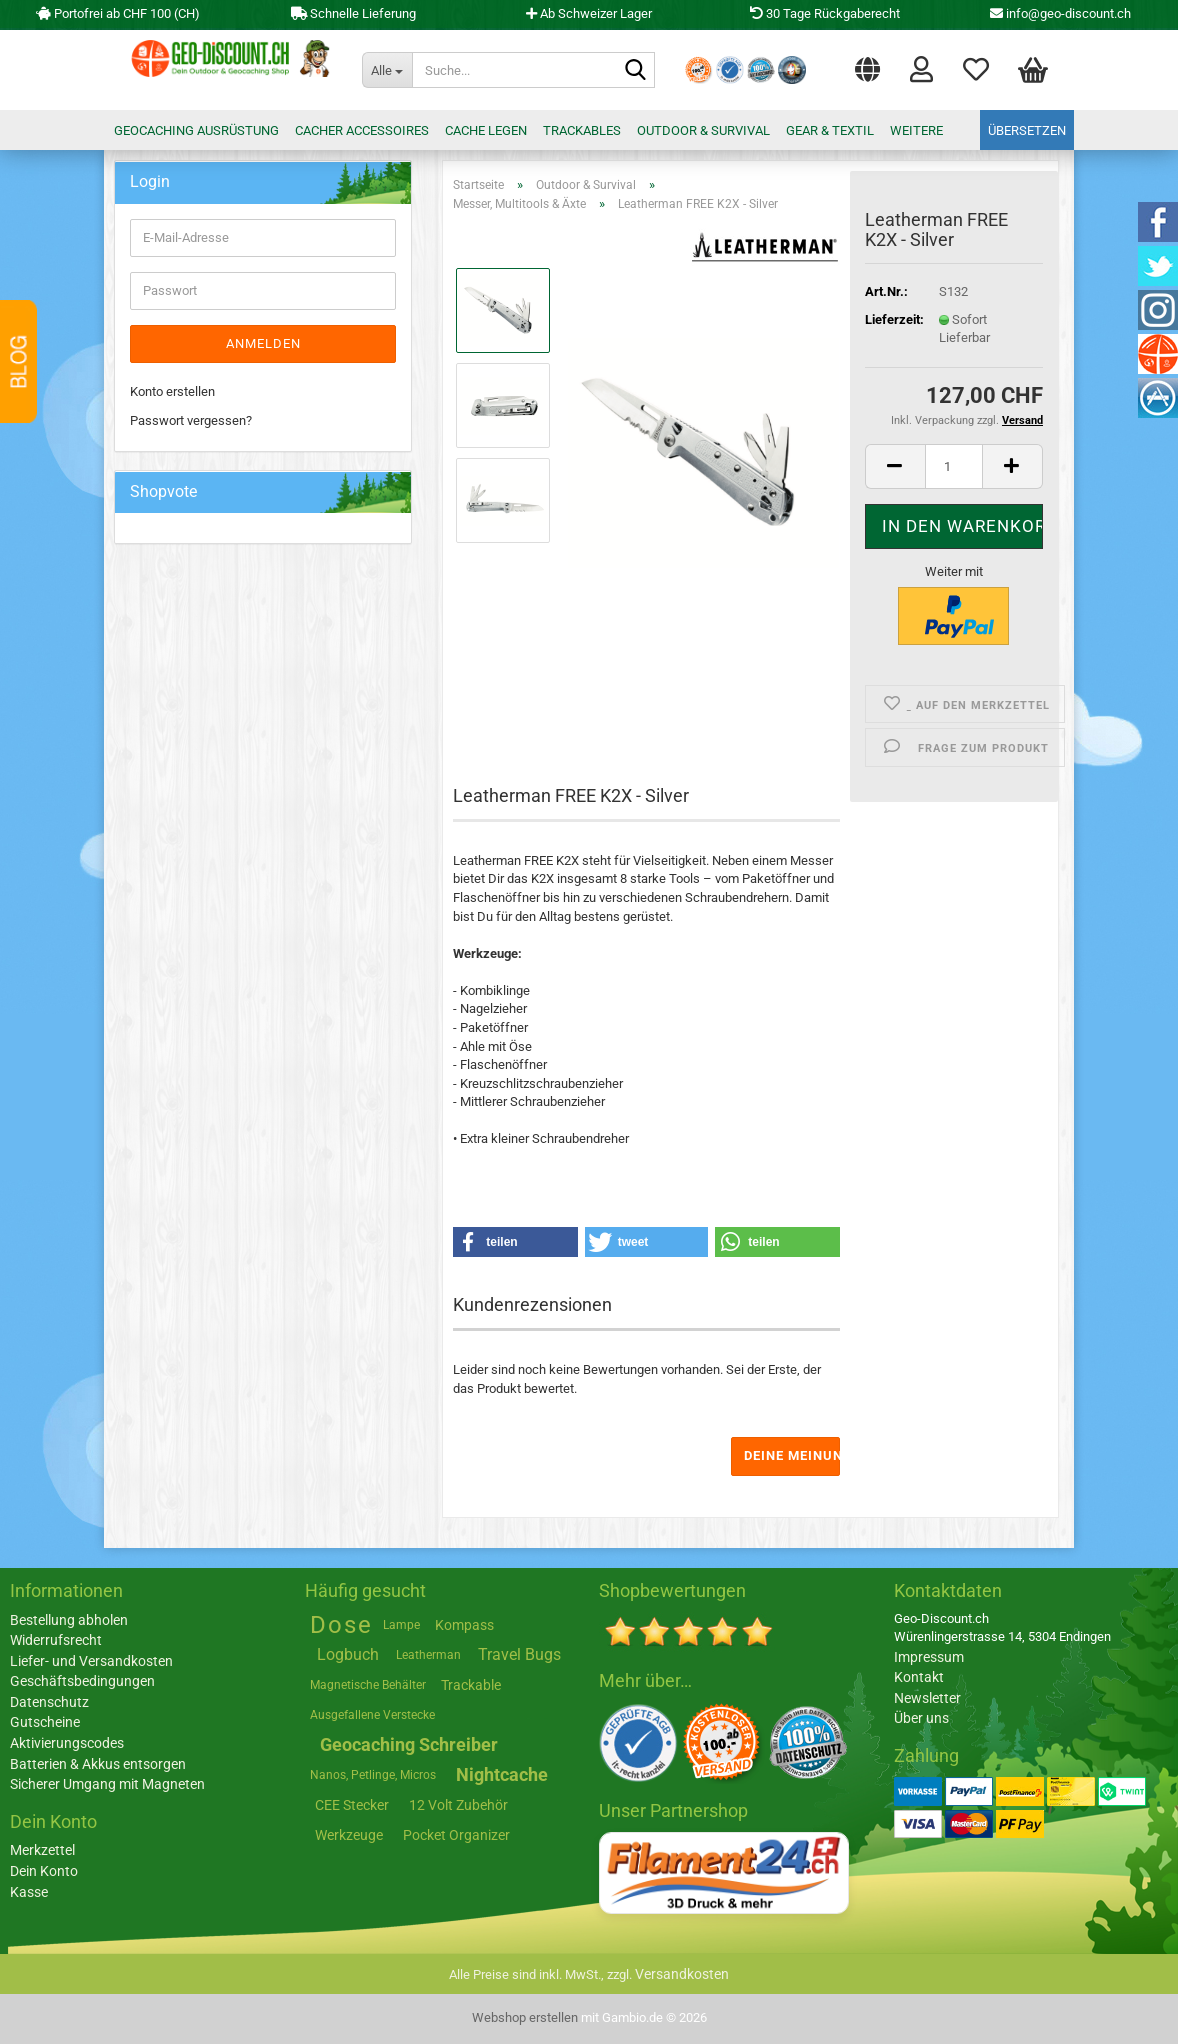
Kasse (29, 1892)
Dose (341, 1625)
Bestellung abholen (69, 1620)
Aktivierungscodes (67, 1743)
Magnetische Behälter (368, 1685)
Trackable (471, 1685)
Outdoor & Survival (703, 130)
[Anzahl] (954, 466)
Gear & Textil (830, 130)
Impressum (929, 1657)
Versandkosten (682, 1974)
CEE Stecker (352, 1805)
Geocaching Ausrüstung (196, 130)
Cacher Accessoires (362, 130)
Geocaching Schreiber (409, 1744)
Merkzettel (976, 68)
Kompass (464, 1625)
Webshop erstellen (525, 2017)
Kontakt (919, 1677)
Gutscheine (45, 1722)
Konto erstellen (172, 391)
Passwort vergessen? (191, 420)
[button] (867, 65)
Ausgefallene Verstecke (372, 1715)
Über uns (921, 1718)
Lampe (401, 1625)
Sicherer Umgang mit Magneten (107, 1784)
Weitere (916, 130)
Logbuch (348, 1654)
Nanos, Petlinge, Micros (373, 1775)
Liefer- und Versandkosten (91, 1661)
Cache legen (486, 130)
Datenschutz (49, 1702)
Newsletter (927, 1698)
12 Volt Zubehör (458, 1805)
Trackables (582, 130)
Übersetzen (1027, 130)
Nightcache (502, 1774)
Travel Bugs (519, 1654)
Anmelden (263, 343)
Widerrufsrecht (56, 1640)
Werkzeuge (349, 1835)
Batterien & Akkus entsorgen (98, 1764)
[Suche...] (387, 70)
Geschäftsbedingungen (82, 1681)
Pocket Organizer (456, 1835)
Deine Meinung (792, 1455)
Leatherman (428, 1655)
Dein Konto (44, 1871)
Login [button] (921, 68)
